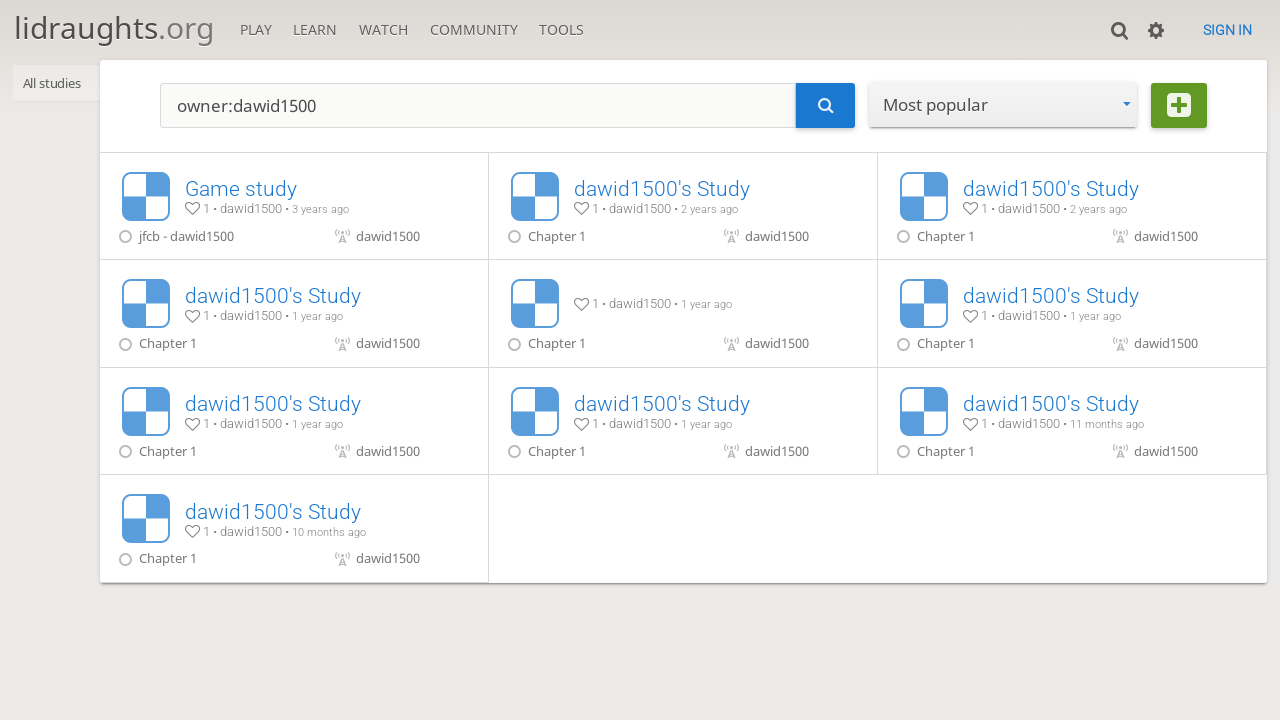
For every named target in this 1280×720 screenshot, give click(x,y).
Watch (383, 29)
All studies (59, 84)
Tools (561, 29)
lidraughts (114, 27)
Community (474, 29)
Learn (315, 29)
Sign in (1227, 30)
